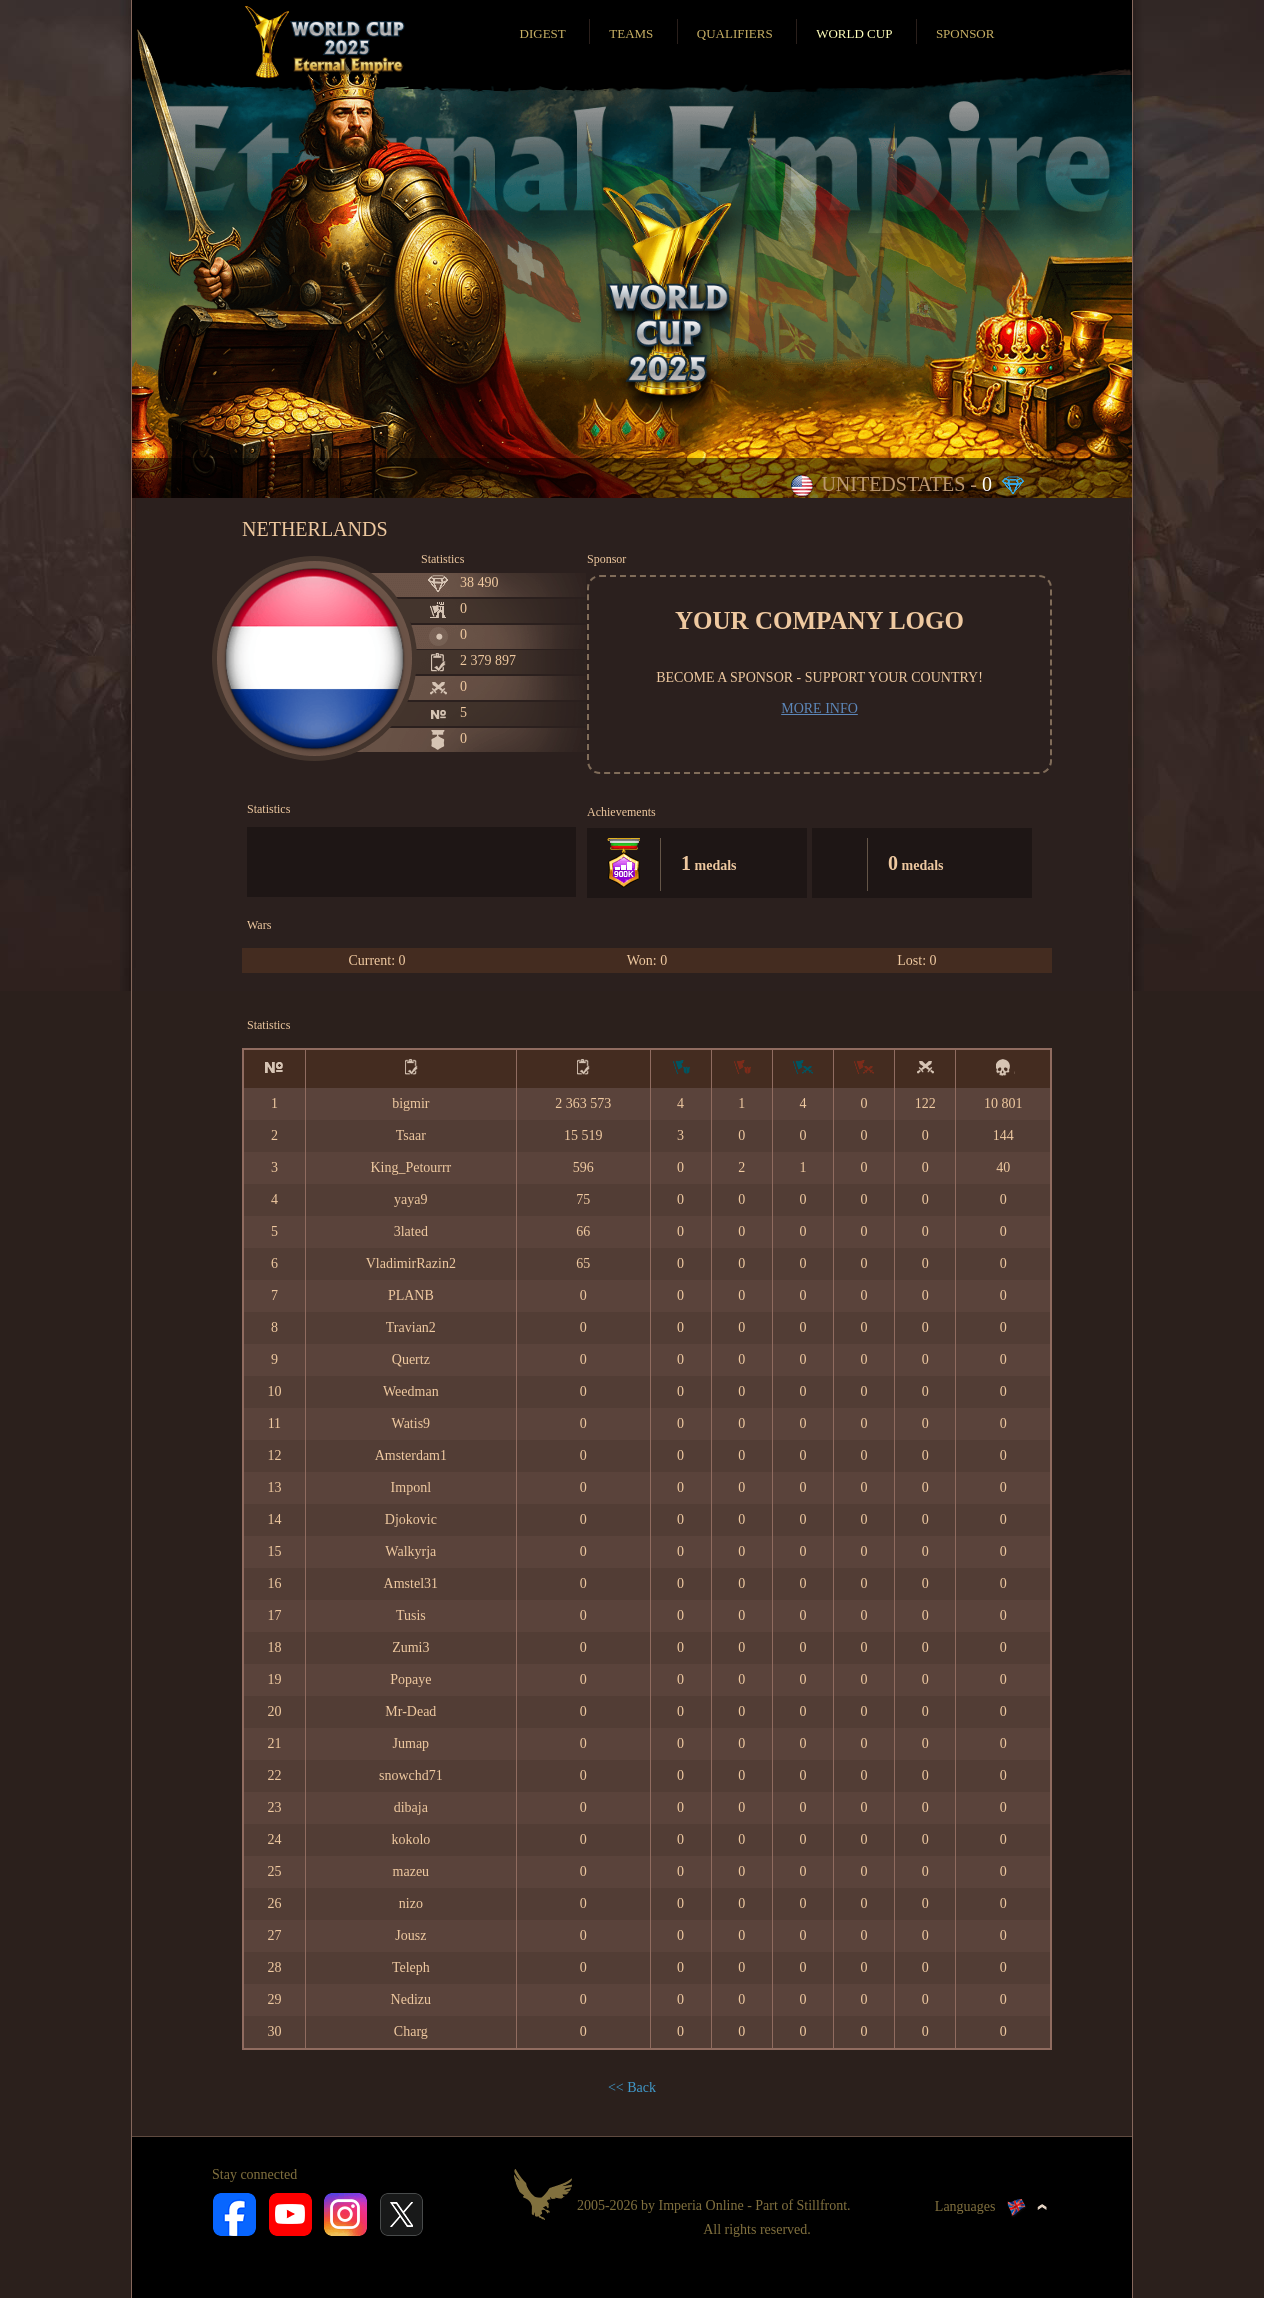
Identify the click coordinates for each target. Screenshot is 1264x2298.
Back (641, 2087)
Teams (631, 33)
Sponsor (965, 33)
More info (819, 708)
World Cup (854, 33)
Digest (543, 33)
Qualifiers (735, 33)
